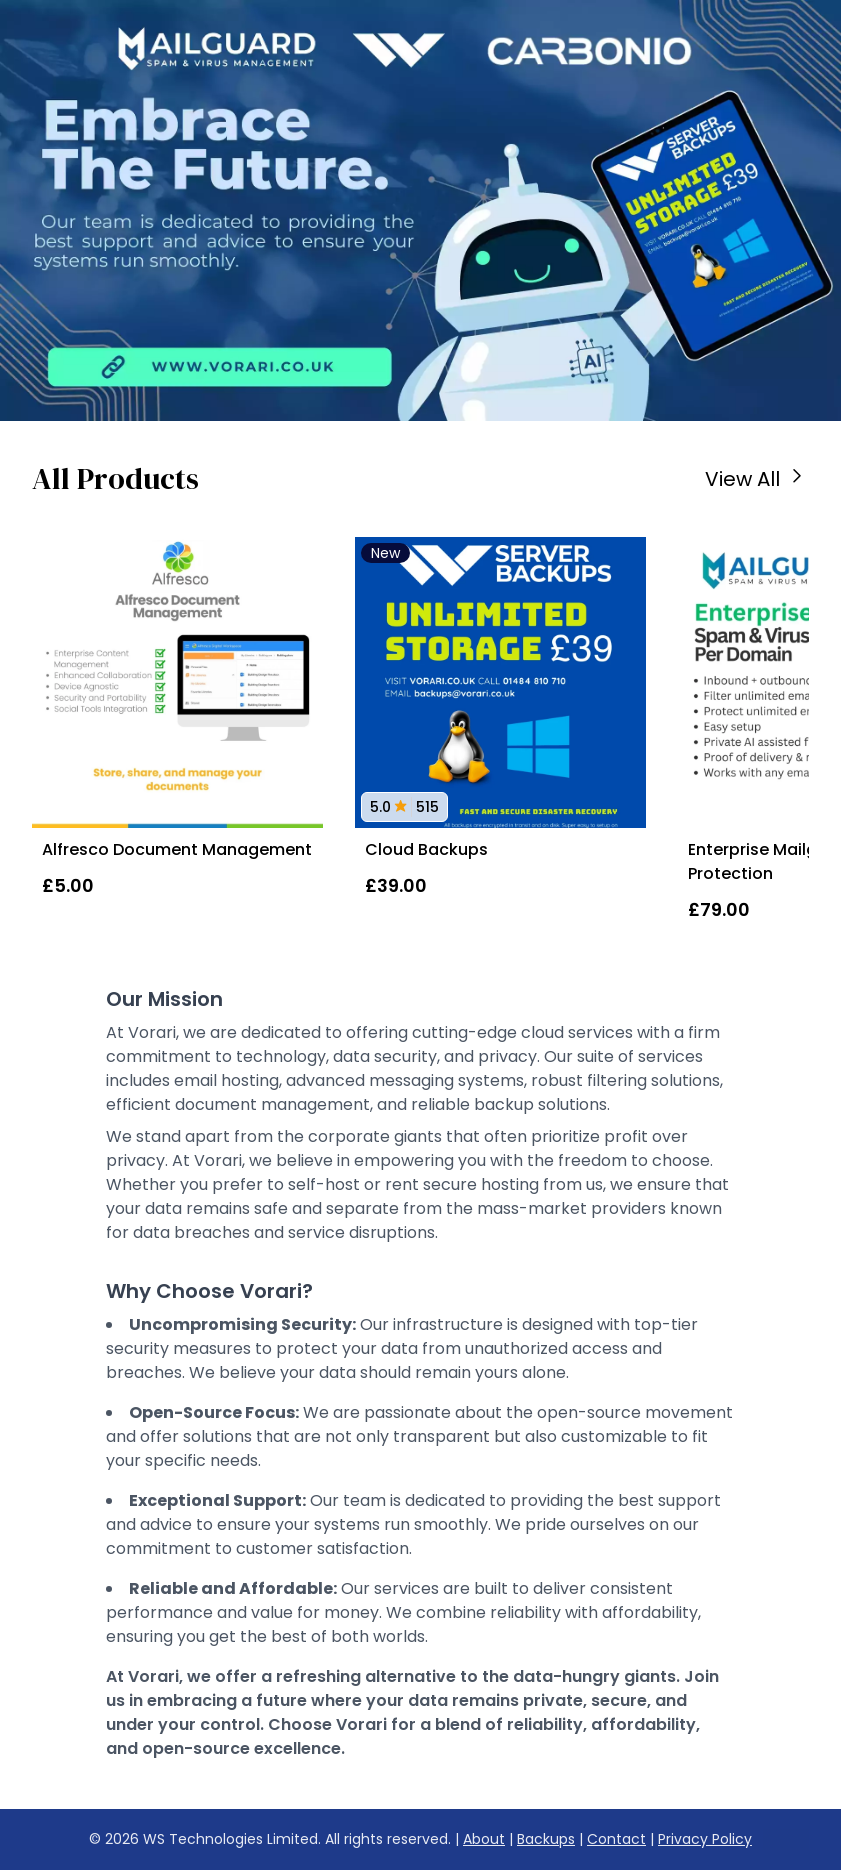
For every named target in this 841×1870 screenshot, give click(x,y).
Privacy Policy (705, 1839)
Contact (616, 1839)
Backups (546, 1839)
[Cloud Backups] (500, 682)
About (484, 1839)
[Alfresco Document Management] (177, 682)
